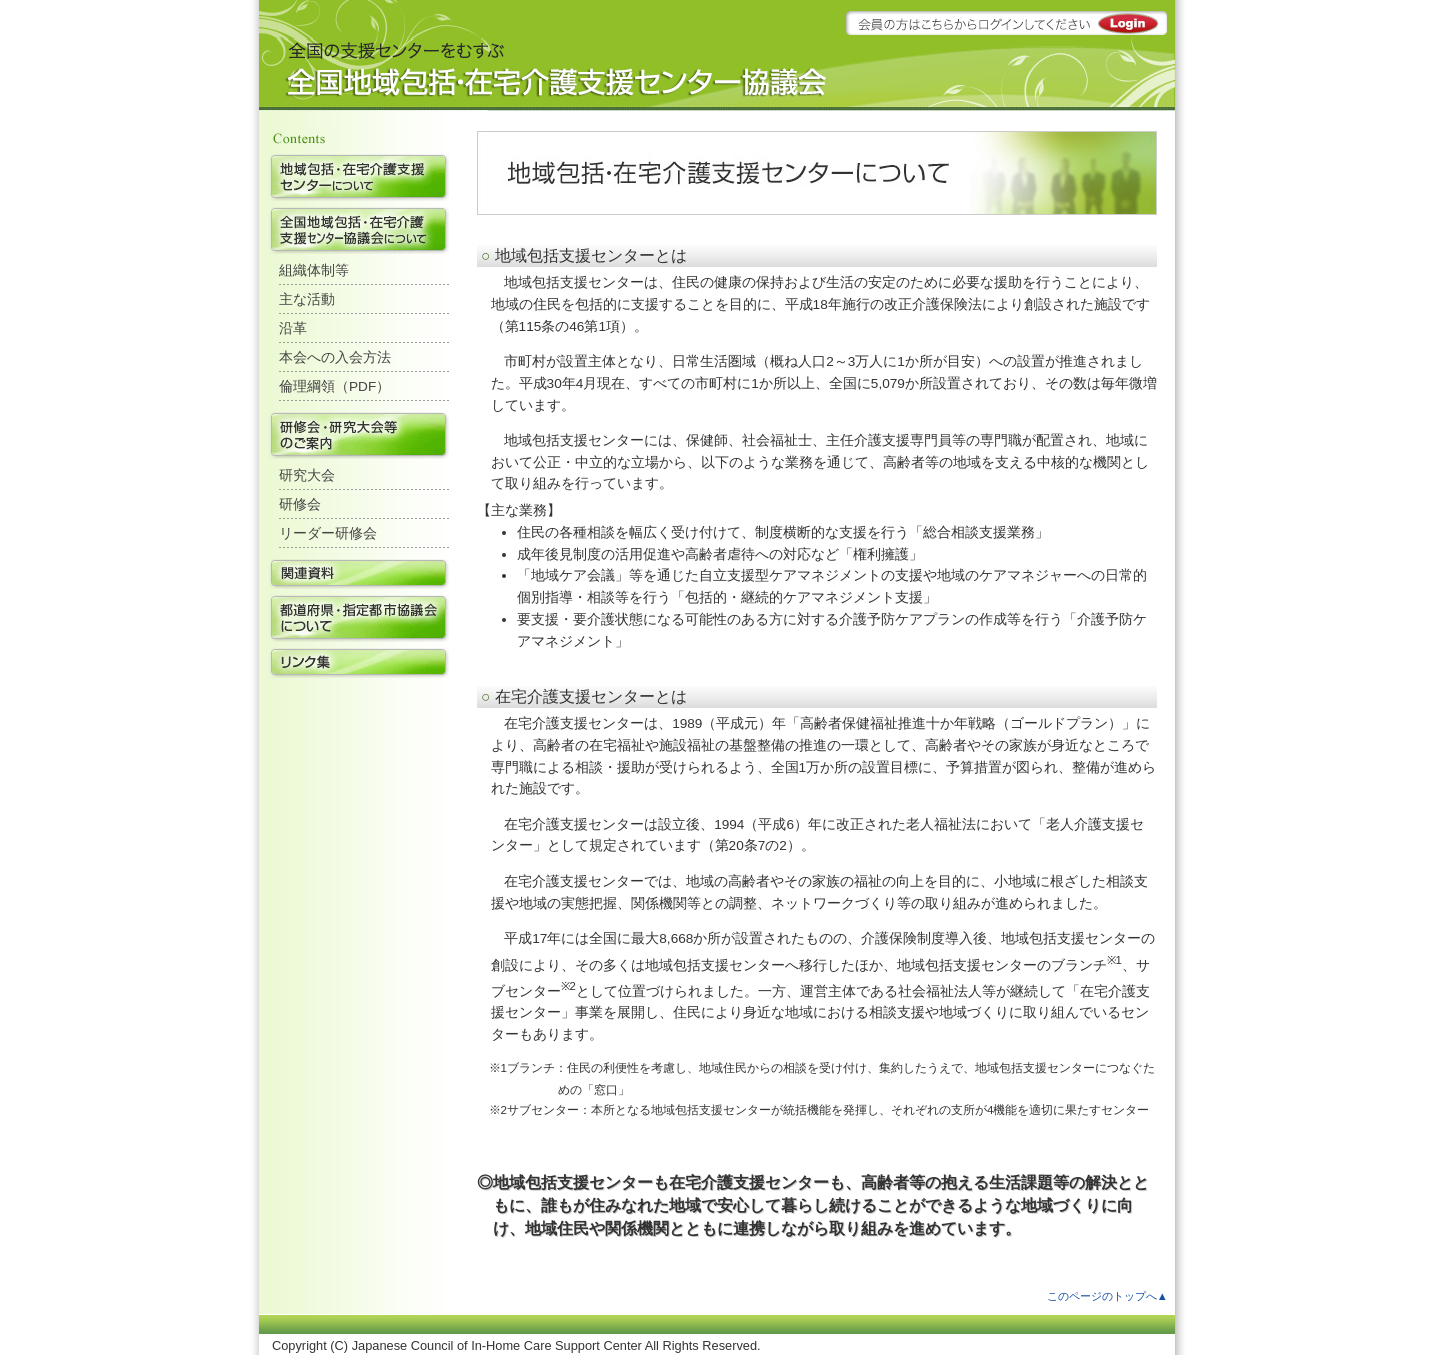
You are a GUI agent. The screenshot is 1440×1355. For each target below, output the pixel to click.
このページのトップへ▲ (1107, 1296)
